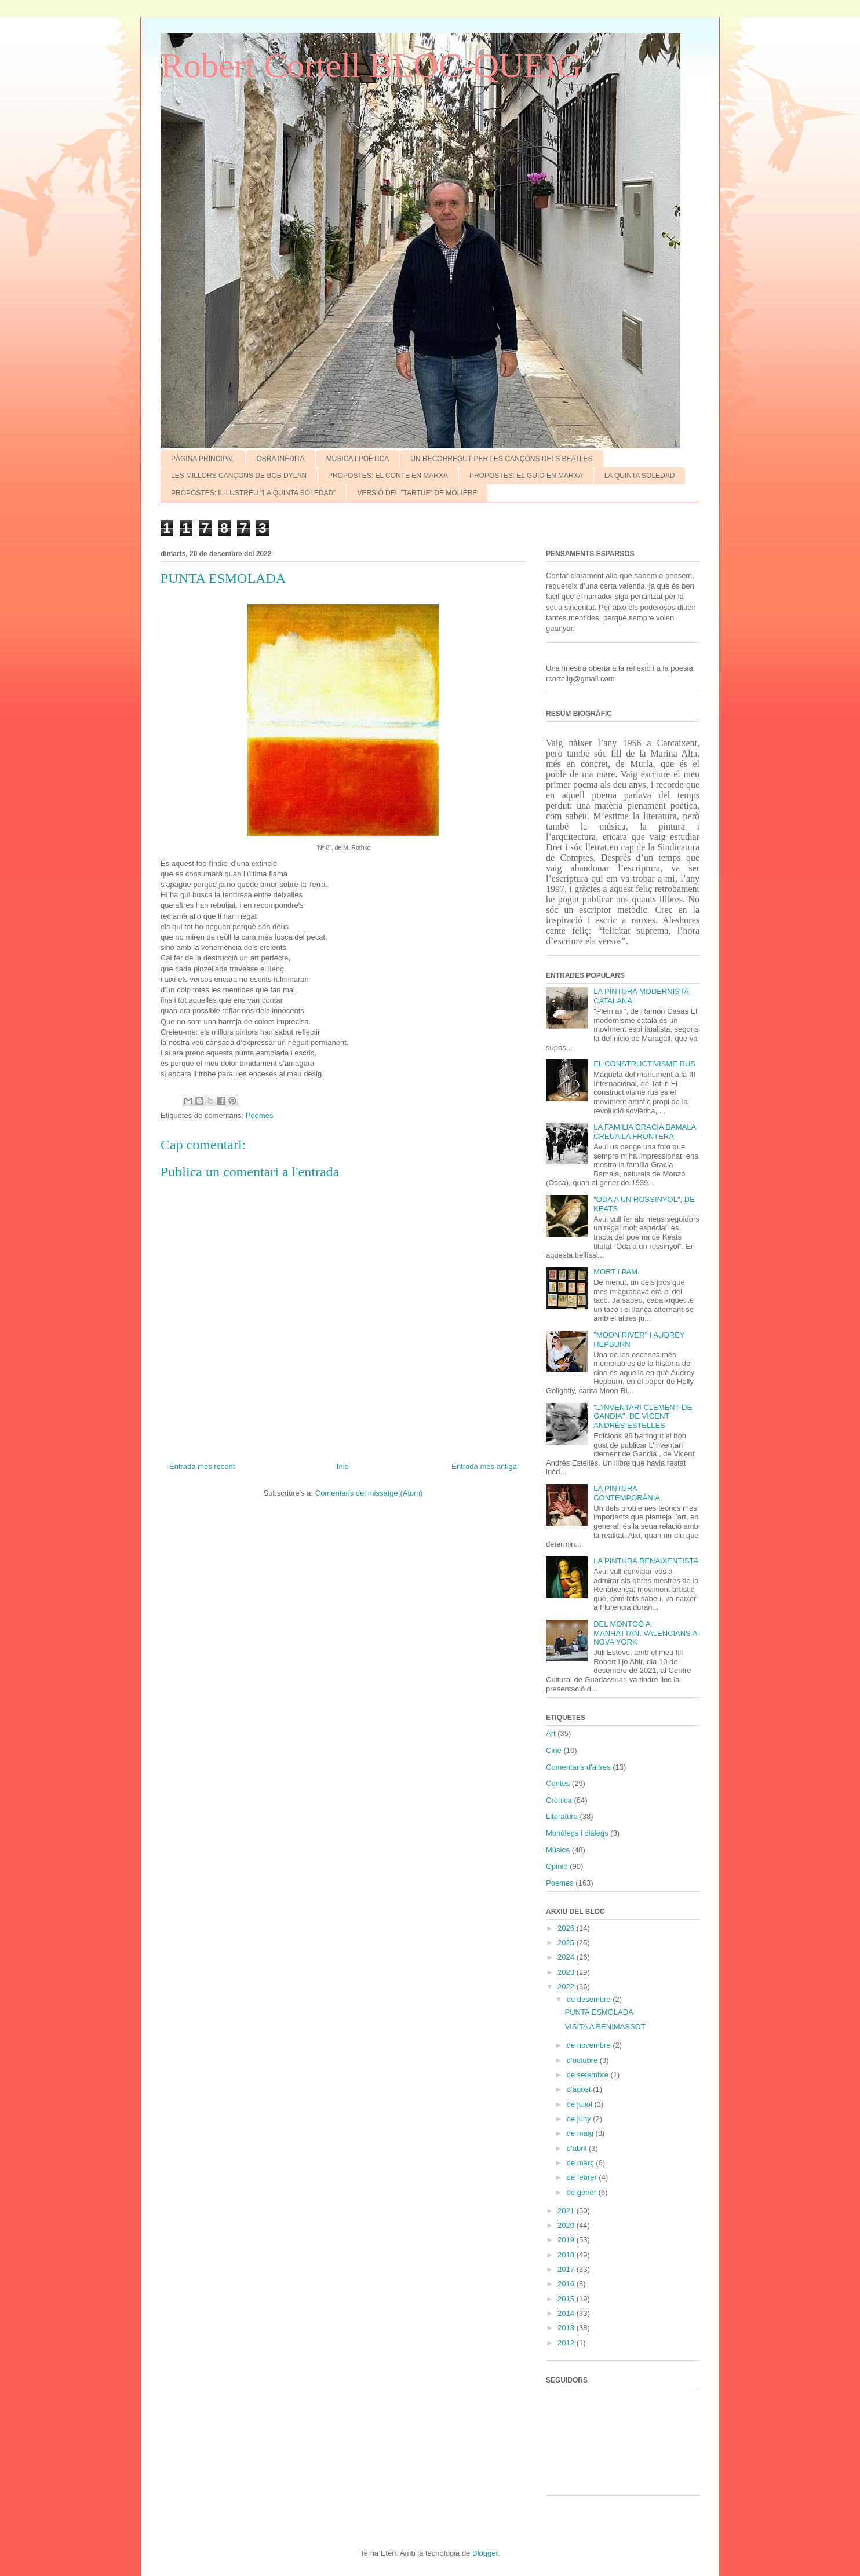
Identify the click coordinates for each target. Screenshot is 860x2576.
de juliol (581, 2104)
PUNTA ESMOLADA (598, 2012)
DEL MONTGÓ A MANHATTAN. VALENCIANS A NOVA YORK (645, 1633)
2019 (567, 2239)
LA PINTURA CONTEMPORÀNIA (626, 1493)
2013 (567, 2327)
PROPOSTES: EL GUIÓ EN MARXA (526, 476)
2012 (567, 2343)
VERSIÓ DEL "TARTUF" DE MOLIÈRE (417, 493)
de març (581, 2162)
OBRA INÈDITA (280, 459)
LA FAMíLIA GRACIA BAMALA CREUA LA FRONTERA (644, 1132)
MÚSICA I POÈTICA (357, 459)
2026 (567, 1928)
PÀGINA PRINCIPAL (203, 459)
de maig (581, 2133)
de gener (583, 2192)
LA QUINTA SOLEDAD (639, 476)
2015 (567, 2298)
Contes (558, 1783)
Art (551, 1733)
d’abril (578, 2148)
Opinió (557, 1866)
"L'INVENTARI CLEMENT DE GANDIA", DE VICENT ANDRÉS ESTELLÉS (642, 1416)
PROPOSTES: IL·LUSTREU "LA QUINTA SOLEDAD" (253, 493)
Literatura (562, 1816)
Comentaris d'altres (578, 1767)
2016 (567, 2283)
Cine (554, 1750)
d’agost (580, 2089)
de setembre (589, 2074)
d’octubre (583, 2060)
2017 (567, 2269)
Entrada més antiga (484, 1466)
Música (558, 1850)
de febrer (583, 2177)
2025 (567, 1942)
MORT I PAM (615, 1271)
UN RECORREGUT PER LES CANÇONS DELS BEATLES (501, 459)
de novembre (590, 2045)
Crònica (559, 1800)
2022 (567, 1986)
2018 (567, 2254)
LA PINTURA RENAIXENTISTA (645, 1560)
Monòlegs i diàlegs (577, 1833)
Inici (343, 1466)
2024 (567, 1957)
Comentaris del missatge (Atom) (369, 1493)
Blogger (485, 2553)
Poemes (260, 1115)
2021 (567, 2210)
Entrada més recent (202, 1466)
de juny (580, 2118)
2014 (567, 2313)
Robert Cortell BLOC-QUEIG (371, 65)
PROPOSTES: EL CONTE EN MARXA (388, 476)
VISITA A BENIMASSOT (604, 2026)
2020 (567, 2225)
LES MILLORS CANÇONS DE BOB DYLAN (239, 476)
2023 (567, 1972)
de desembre (590, 1999)
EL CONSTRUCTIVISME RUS (644, 1063)
